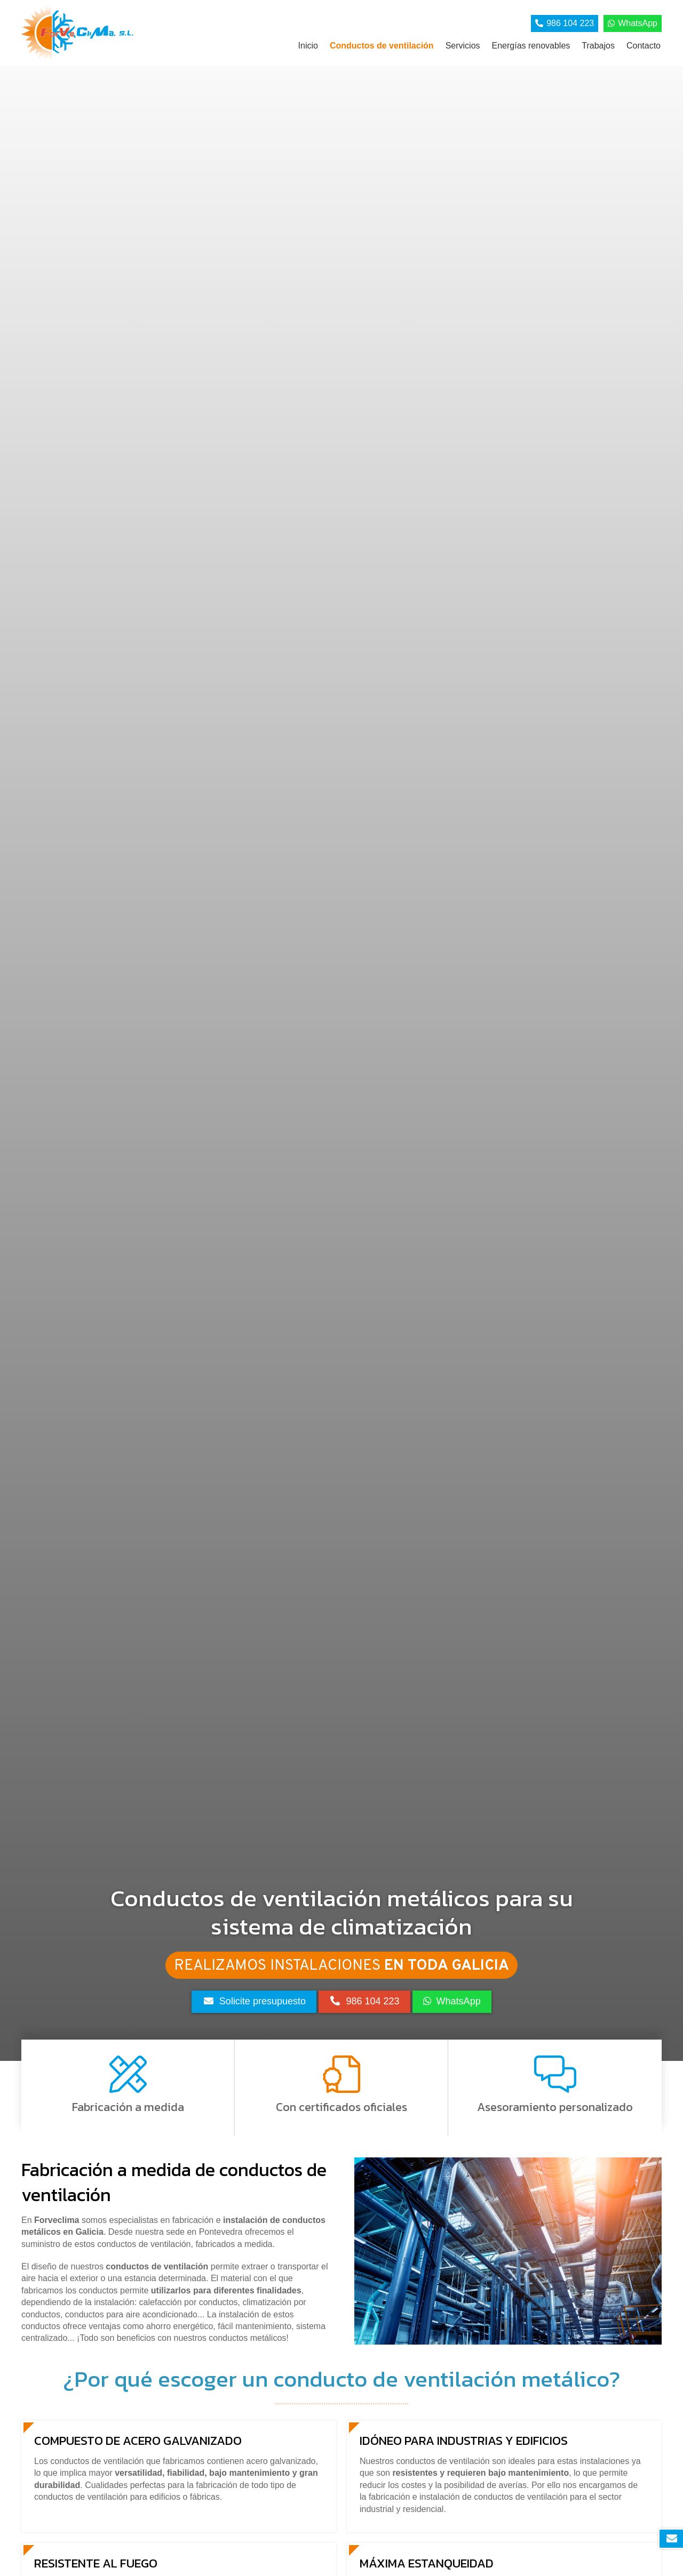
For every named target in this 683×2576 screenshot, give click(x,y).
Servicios (463, 45)
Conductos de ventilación (382, 45)
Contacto (643, 45)
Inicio (308, 45)
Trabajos (598, 45)
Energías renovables (531, 45)
